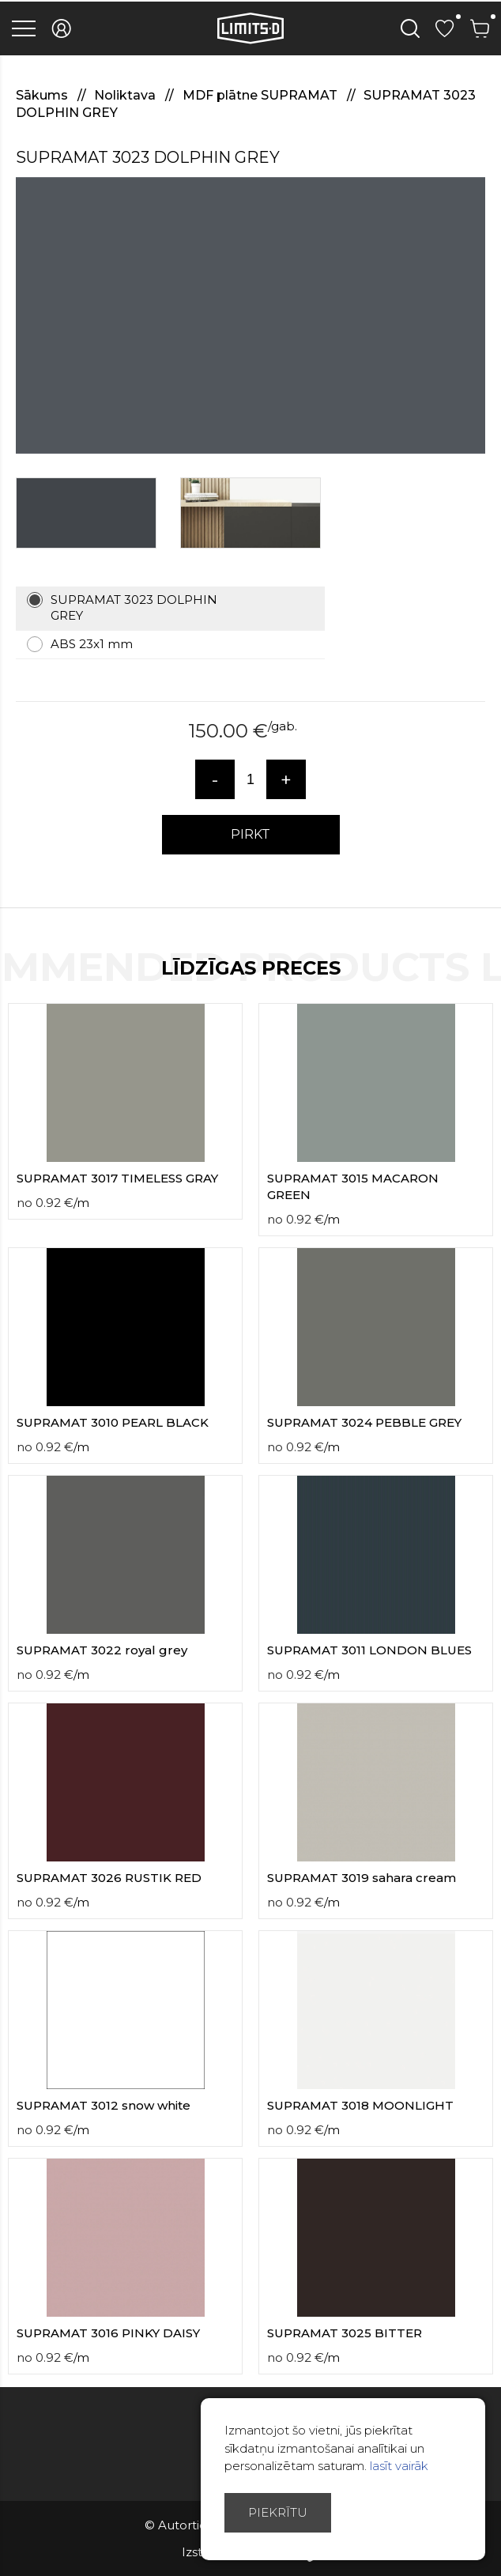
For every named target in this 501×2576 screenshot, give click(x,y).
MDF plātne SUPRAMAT (262, 95)
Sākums (43, 95)
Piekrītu (277, 2512)
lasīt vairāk (399, 2465)
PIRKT (250, 834)
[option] (250, 315)
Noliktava (126, 95)
